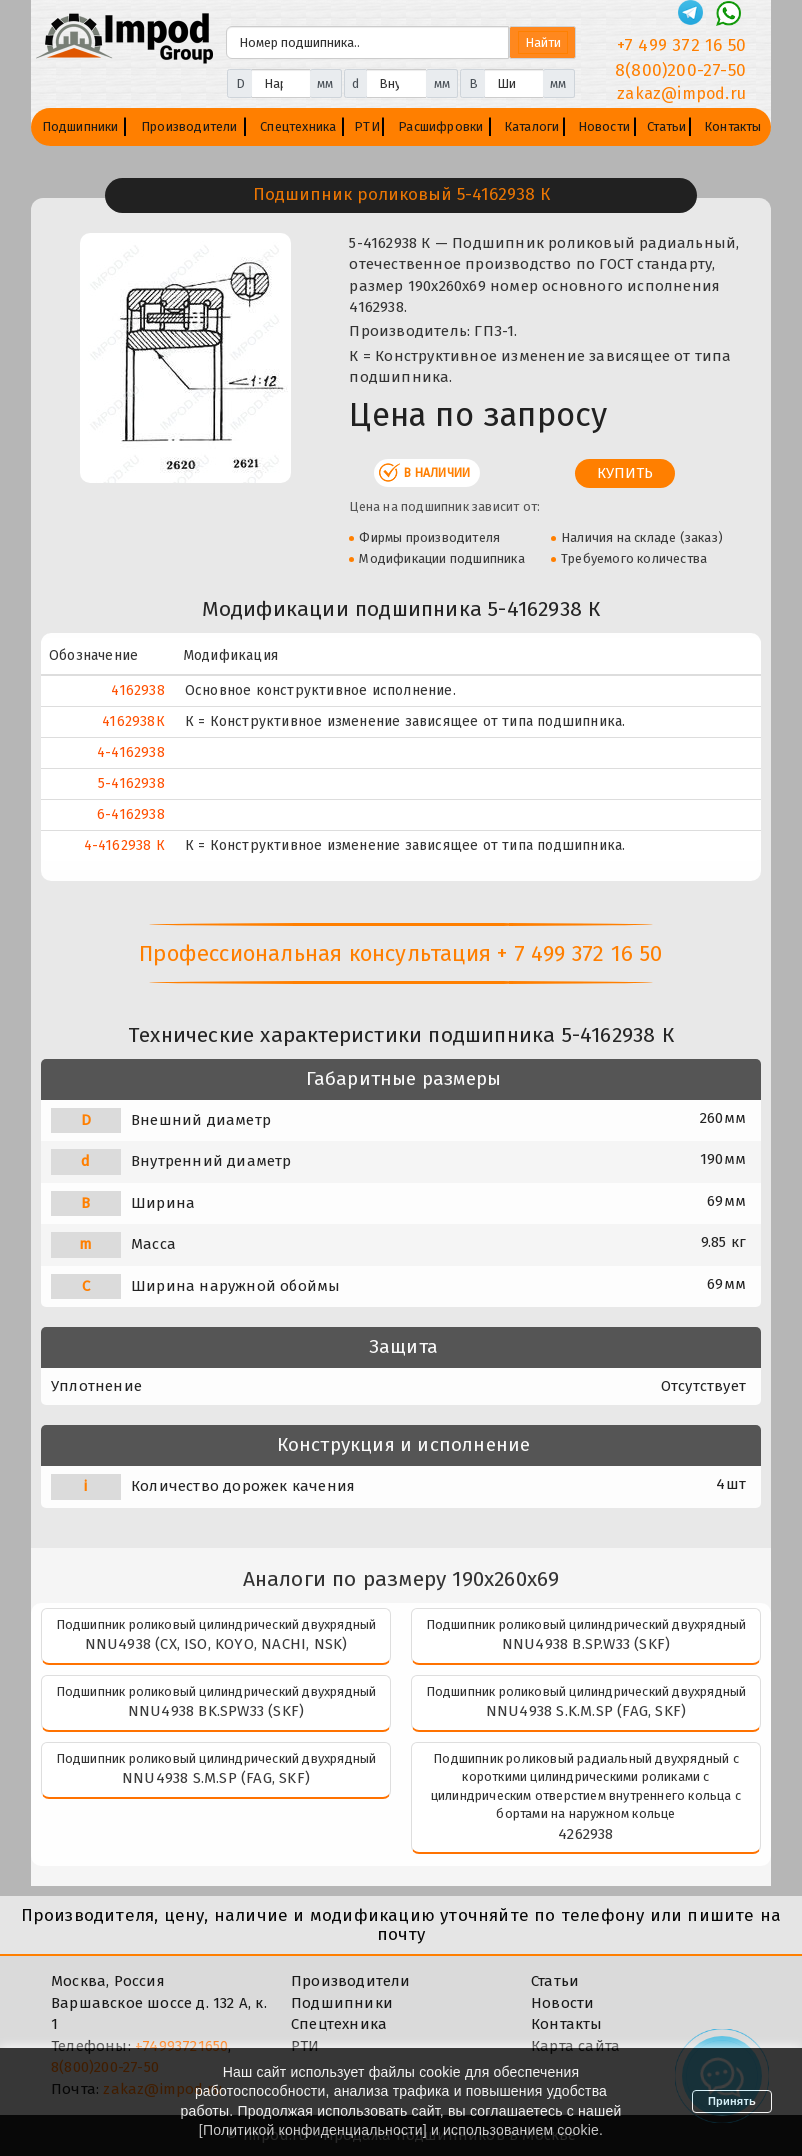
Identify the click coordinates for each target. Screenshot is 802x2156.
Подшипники (80, 126)
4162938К (133, 721)
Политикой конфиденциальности (313, 2130)
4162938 (137, 690)
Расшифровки (440, 126)
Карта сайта (575, 2046)
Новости (604, 126)
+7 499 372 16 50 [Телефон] (681, 45)
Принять (732, 2101)
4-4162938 (131, 752)
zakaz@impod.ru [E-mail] (681, 93)
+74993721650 (181, 2046)
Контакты (733, 126)
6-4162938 (131, 814)
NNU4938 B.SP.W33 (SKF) (586, 1644)
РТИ (367, 126)
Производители (189, 126)
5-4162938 (131, 783)
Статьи (666, 126)
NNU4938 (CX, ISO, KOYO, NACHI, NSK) (216, 1644)
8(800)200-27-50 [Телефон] (680, 70)
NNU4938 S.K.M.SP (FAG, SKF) (586, 1711)
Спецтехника (298, 126)
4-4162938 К (124, 845)
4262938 (585, 1834)
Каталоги (532, 126)
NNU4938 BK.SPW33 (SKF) (216, 1711)
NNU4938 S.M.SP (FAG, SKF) (216, 1778)
